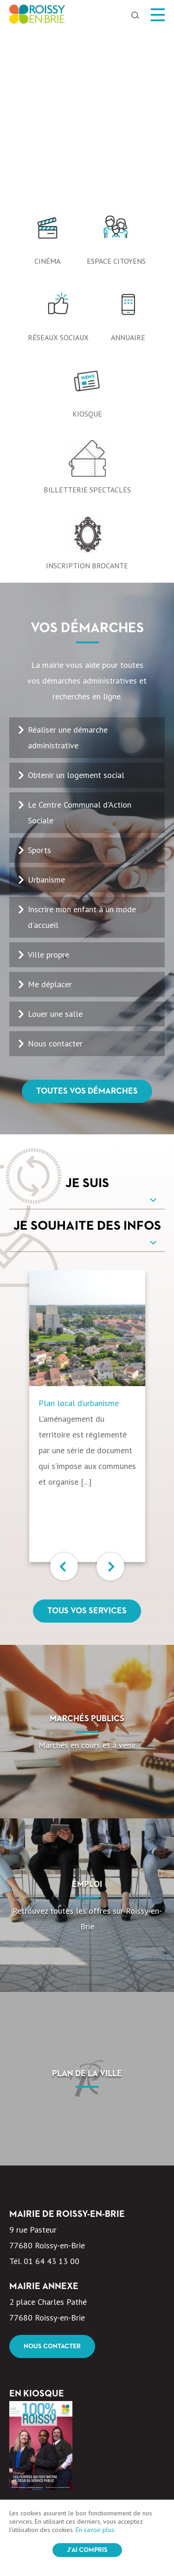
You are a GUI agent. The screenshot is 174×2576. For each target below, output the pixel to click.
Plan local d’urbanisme (79, 1230)
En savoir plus (95, 2530)
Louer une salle (55, 840)
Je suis (87, 1010)
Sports (39, 677)
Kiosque (87, 240)
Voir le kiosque (50, 2373)
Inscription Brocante (87, 392)
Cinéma (47, 88)
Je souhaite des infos (87, 1052)
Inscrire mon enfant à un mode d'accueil (82, 744)
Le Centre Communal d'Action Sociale (79, 639)
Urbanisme (46, 706)
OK (141, 2461)
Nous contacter (55, 870)
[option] (87, 28)
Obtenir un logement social (76, 602)
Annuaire (128, 164)
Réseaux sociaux (58, 164)
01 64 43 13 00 (51, 2088)
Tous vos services (87, 1438)
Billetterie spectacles (87, 316)
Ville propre (48, 781)
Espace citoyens (116, 88)
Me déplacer (50, 811)
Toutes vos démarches (87, 918)
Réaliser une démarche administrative (68, 564)
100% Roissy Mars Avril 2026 (61, 2345)
